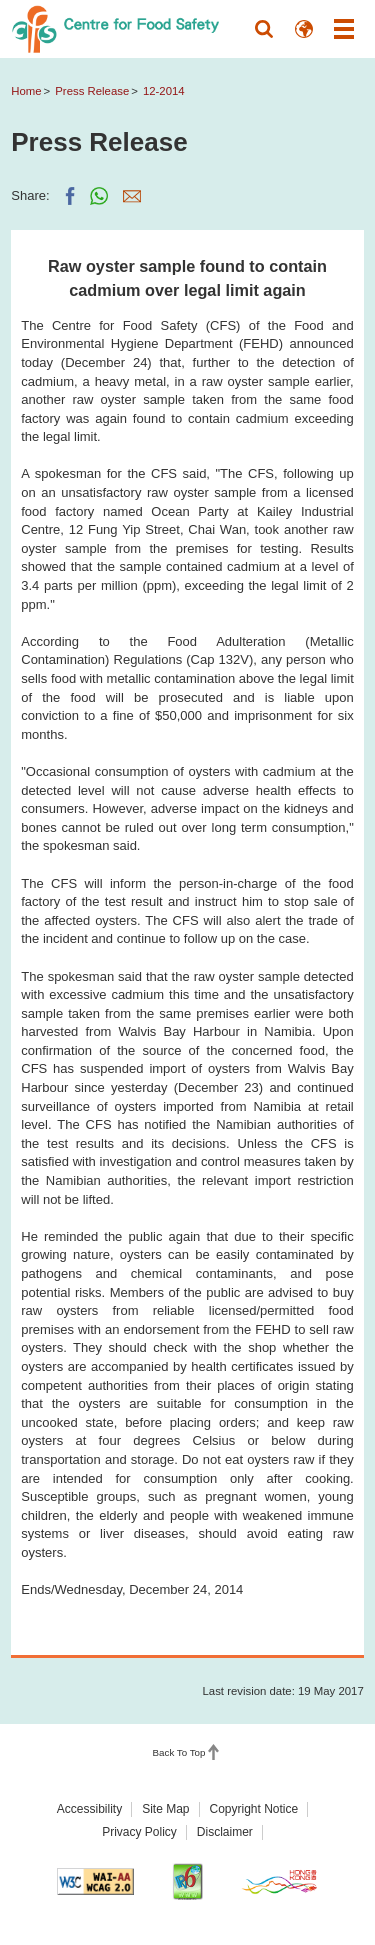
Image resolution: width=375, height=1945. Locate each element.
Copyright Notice (254, 1809)
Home (26, 91)
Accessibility (89, 1809)
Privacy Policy (139, 1832)
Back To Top (179, 1752)
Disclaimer (225, 1832)
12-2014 (164, 91)
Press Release (92, 91)
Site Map (165, 1809)
